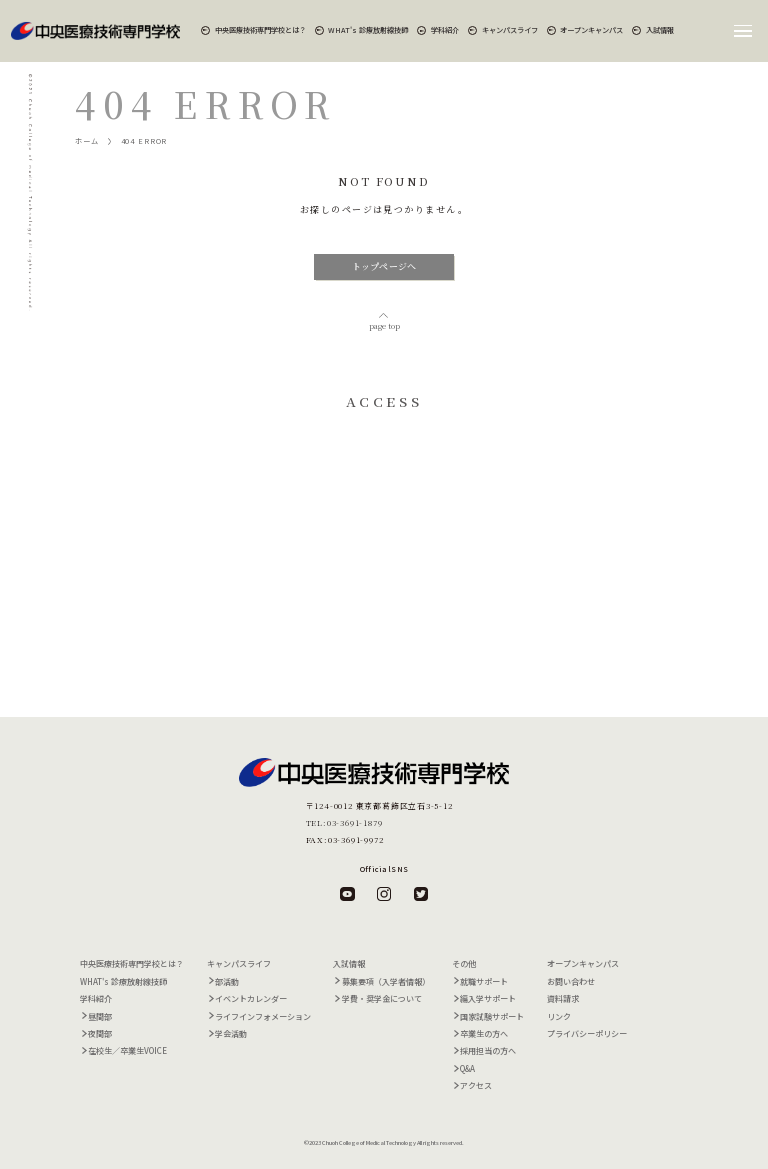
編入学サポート (488, 998)
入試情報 (660, 30)
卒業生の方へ (484, 1033)
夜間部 (100, 1033)
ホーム (87, 141)
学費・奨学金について (382, 998)
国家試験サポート (492, 1016)
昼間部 (100, 1016)
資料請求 (563, 998)
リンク (559, 1016)
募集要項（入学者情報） (386, 981)
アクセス (476, 1085)
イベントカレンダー (251, 998)
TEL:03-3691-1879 (344, 822)
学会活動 (231, 1033)
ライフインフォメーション (263, 1016)
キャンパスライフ (510, 30)
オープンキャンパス (591, 30)
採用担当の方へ (488, 1050)
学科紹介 (445, 30)
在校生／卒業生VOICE (127, 1050)
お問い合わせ (571, 981)
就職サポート (484, 981)
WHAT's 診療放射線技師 (368, 30)
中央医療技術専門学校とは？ (260, 30)
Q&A (467, 1068)
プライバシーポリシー (587, 1033)
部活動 (227, 981)
